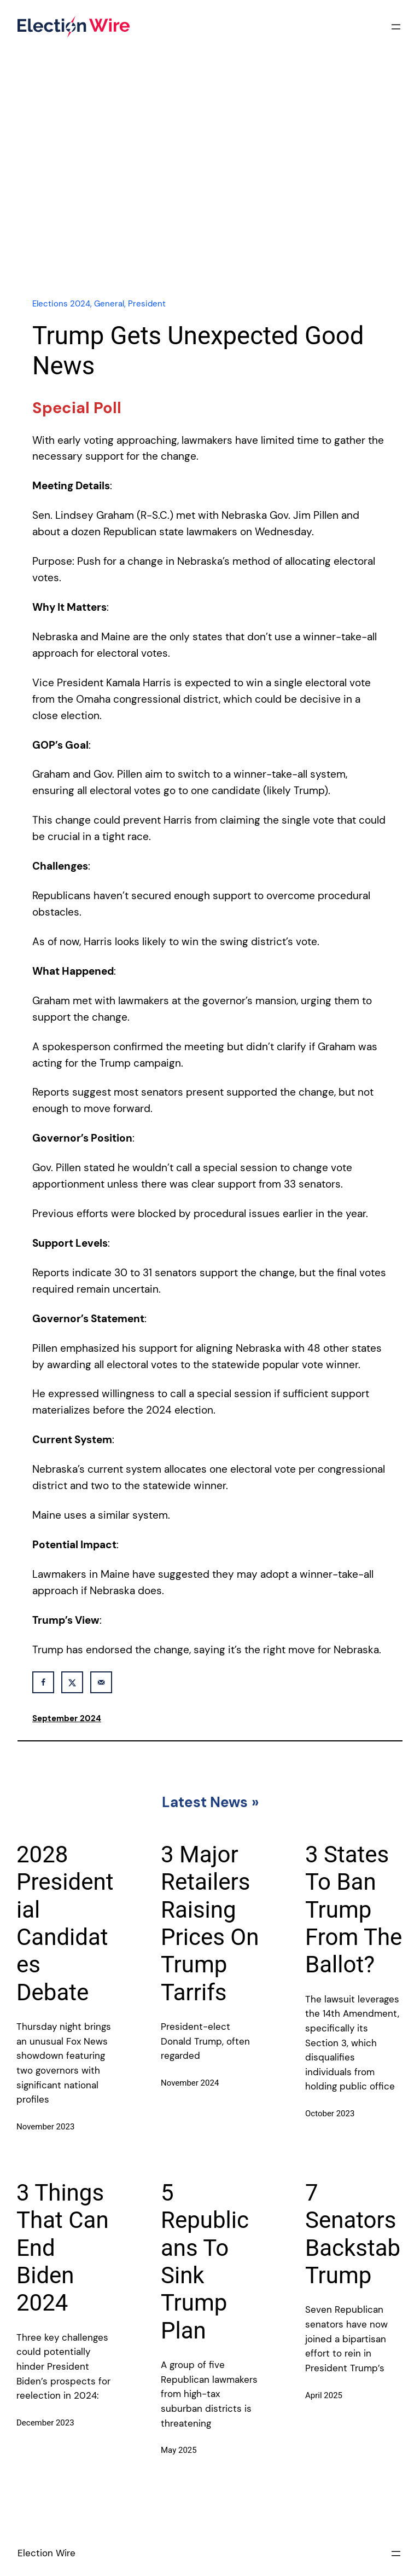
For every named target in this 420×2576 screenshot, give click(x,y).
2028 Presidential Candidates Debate (64, 1923)
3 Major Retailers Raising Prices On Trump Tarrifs (210, 1923)
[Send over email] (101, 1682)
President (147, 303)
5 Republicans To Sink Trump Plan (205, 2261)
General (109, 303)
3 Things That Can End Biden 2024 (62, 2248)
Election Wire (46, 2553)
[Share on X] (72, 1682)
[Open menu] (395, 26)
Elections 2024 (61, 303)
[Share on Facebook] (43, 1682)
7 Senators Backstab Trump (352, 2234)
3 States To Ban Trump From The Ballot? (353, 1909)
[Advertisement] (210, 192)
